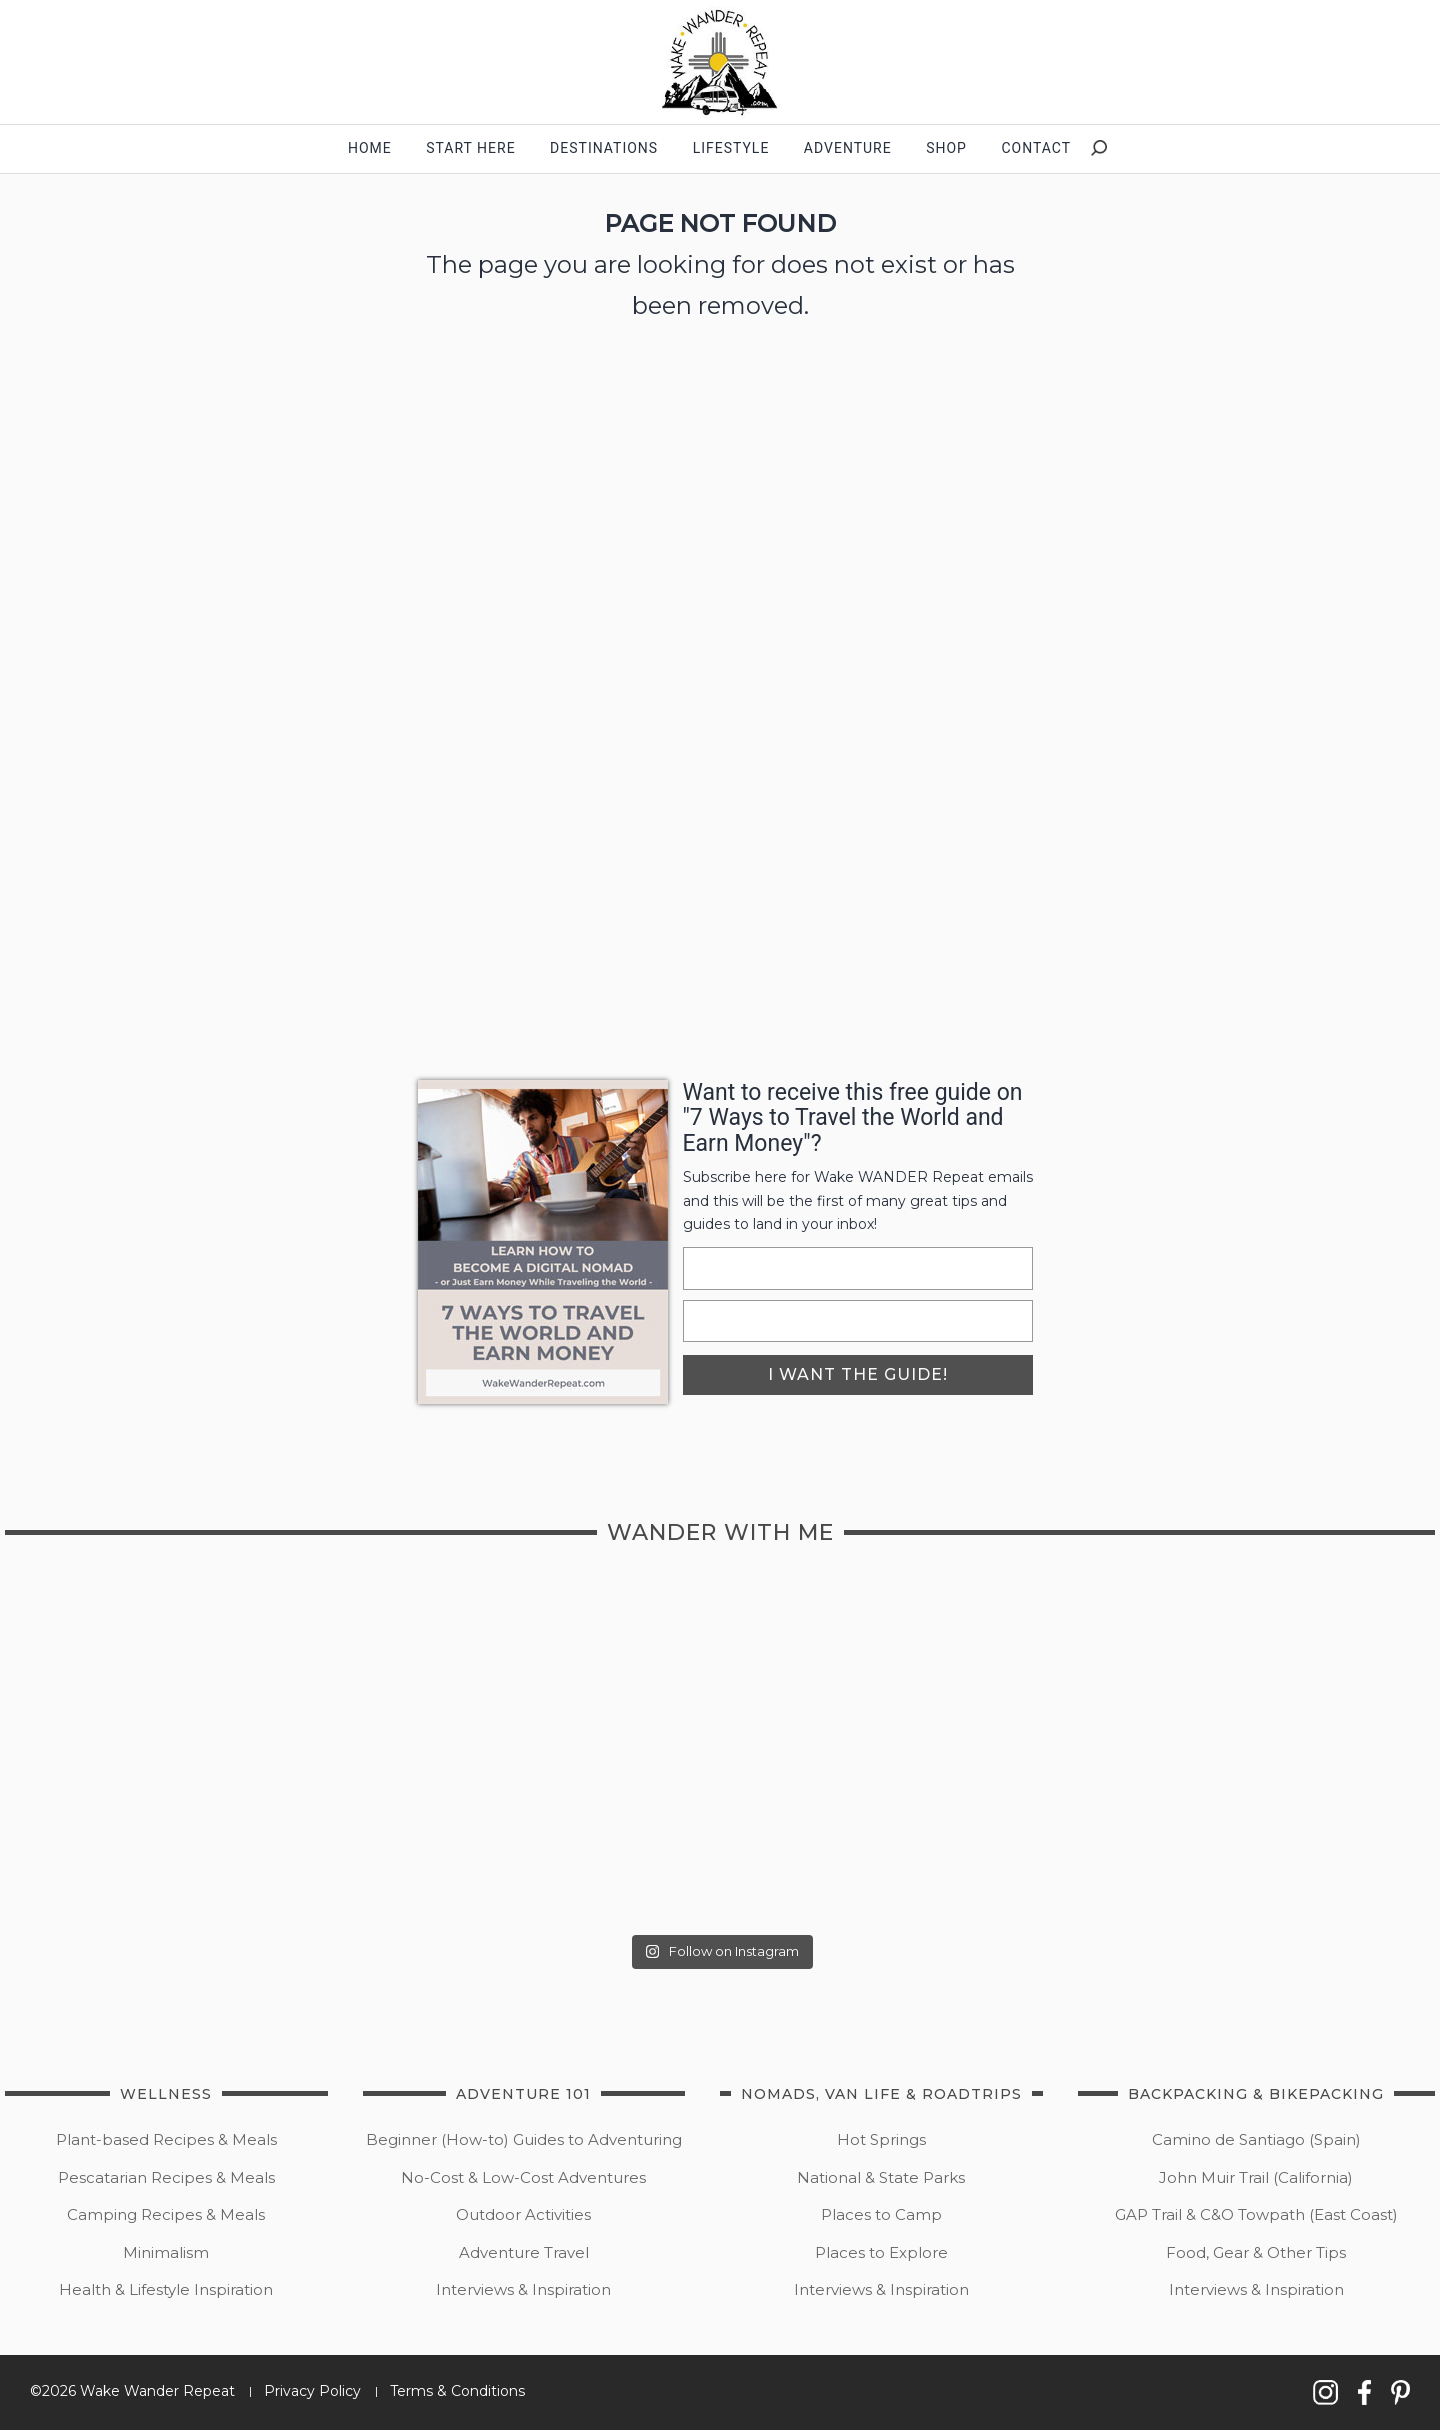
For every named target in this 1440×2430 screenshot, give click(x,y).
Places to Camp (881, 2214)
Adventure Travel (524, 2252)
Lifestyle (731, 148)
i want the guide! (858, 1374)
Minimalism (166, 2252)
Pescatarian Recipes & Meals (166, 2177)
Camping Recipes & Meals (166, 2214)
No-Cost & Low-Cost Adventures (523, 2177)
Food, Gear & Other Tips (1256, 2252)
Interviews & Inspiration (523, 2289)
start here (470, 148)
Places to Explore (881, 2252)
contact (1036, 148)
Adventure (848, 148)
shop (946, 148)
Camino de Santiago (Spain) (1256, 2139)
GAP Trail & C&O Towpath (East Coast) (1256, 2214)
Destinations (604, 148)
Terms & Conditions (457, 2391)
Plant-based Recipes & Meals (166, 2139)
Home (370, 148)
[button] (720, 62)
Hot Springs (881, 2139)
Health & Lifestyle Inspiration (166, 2289)
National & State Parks (881, 2177)
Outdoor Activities (523, 2214)
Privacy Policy (312, 2391)
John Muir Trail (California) (1256, 2177)
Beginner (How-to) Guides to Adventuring (524, 2139)
